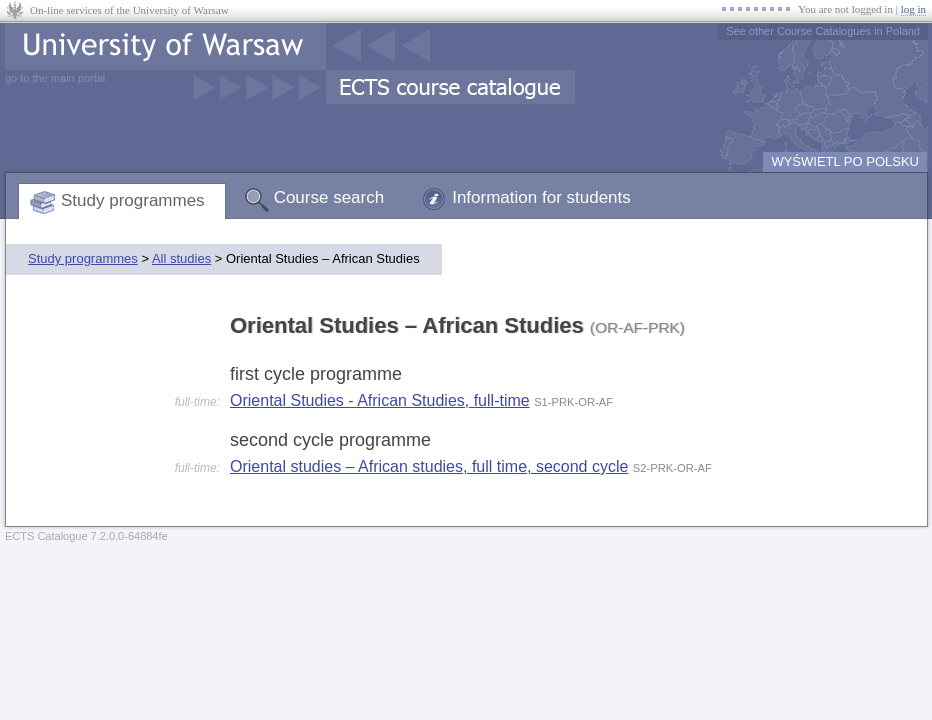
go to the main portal (55, 78)
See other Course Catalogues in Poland (823, 31)
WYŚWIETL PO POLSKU (845, 161)
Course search (329, 197)
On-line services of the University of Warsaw (129, 10)
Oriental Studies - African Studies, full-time (380, 400)
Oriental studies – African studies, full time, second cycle (429, 466)
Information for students (541, 197)
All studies (181, 258)
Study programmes (133, 200)
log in (913, 9)
